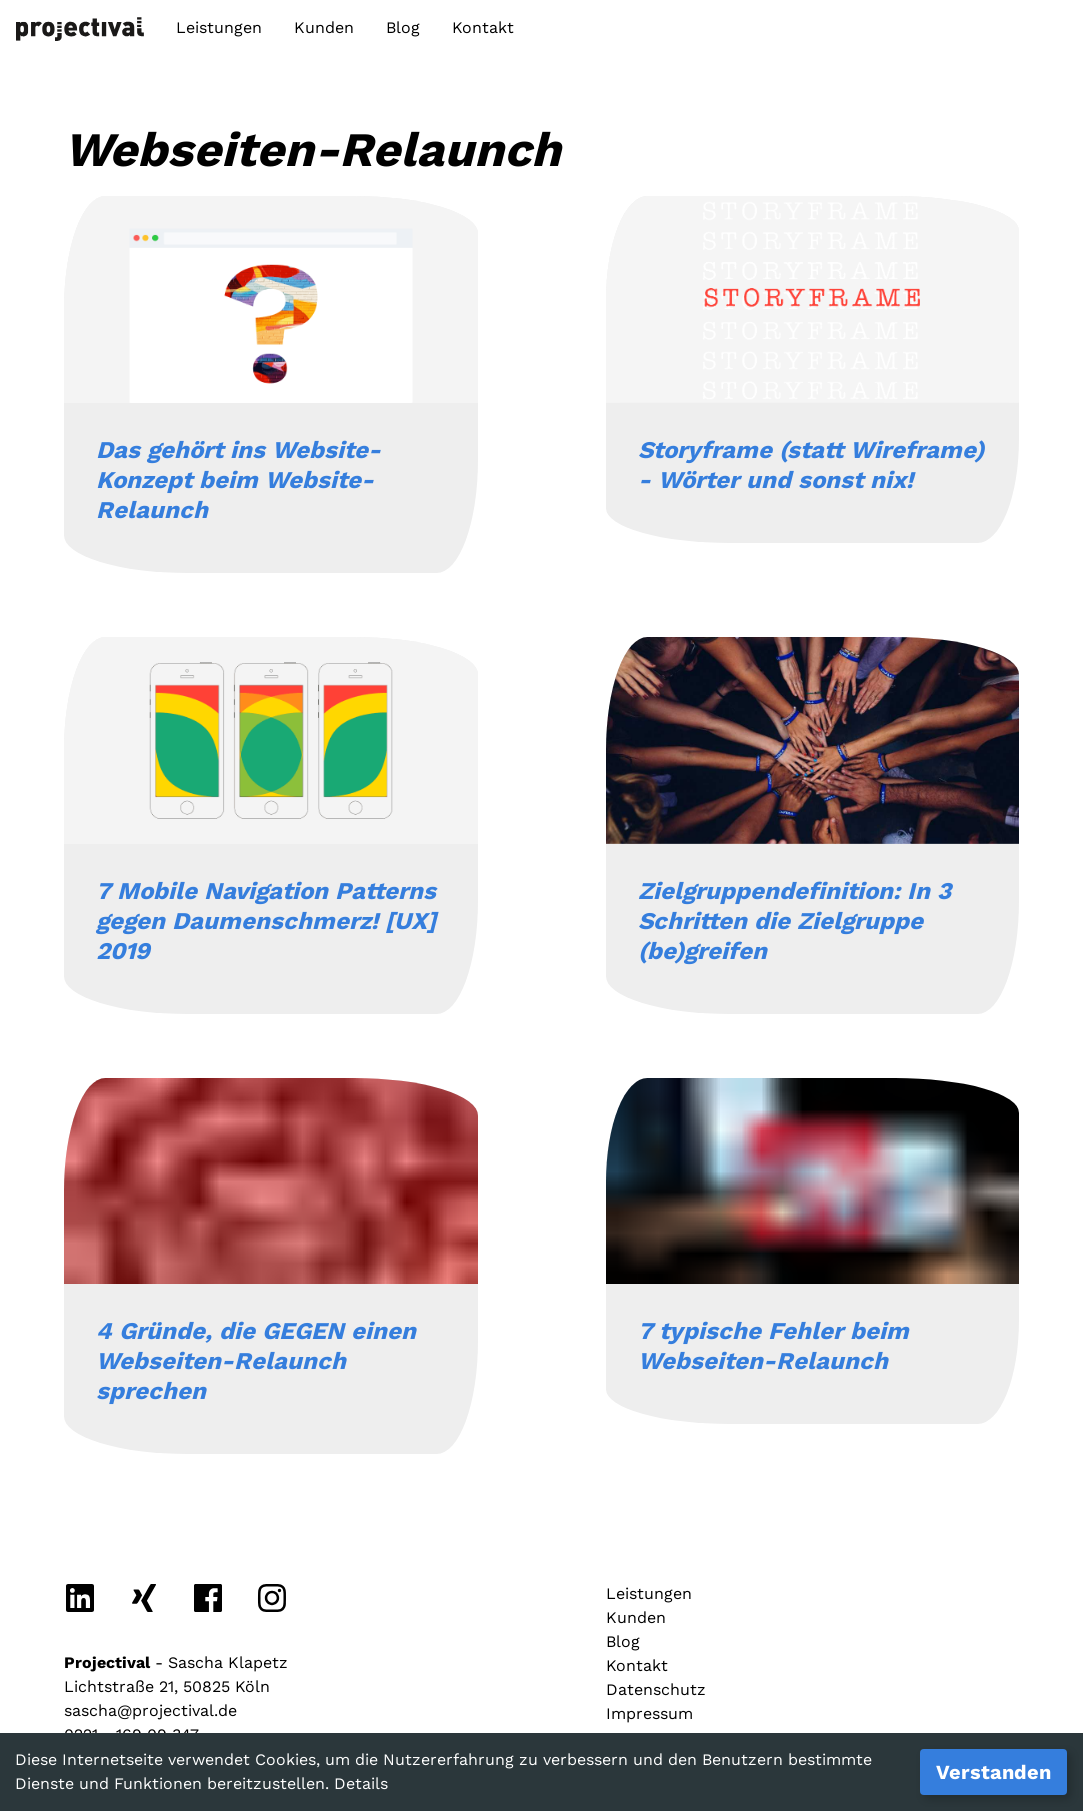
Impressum (649, 1713)
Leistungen (219, 27)
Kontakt (483, 27)
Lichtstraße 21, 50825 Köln (167, 1686)
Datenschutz (656, 1689)
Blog (403, 27)
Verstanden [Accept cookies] (993, 1772)
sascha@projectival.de (150, 1710)
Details (361, 1783)
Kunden (324, 27)
